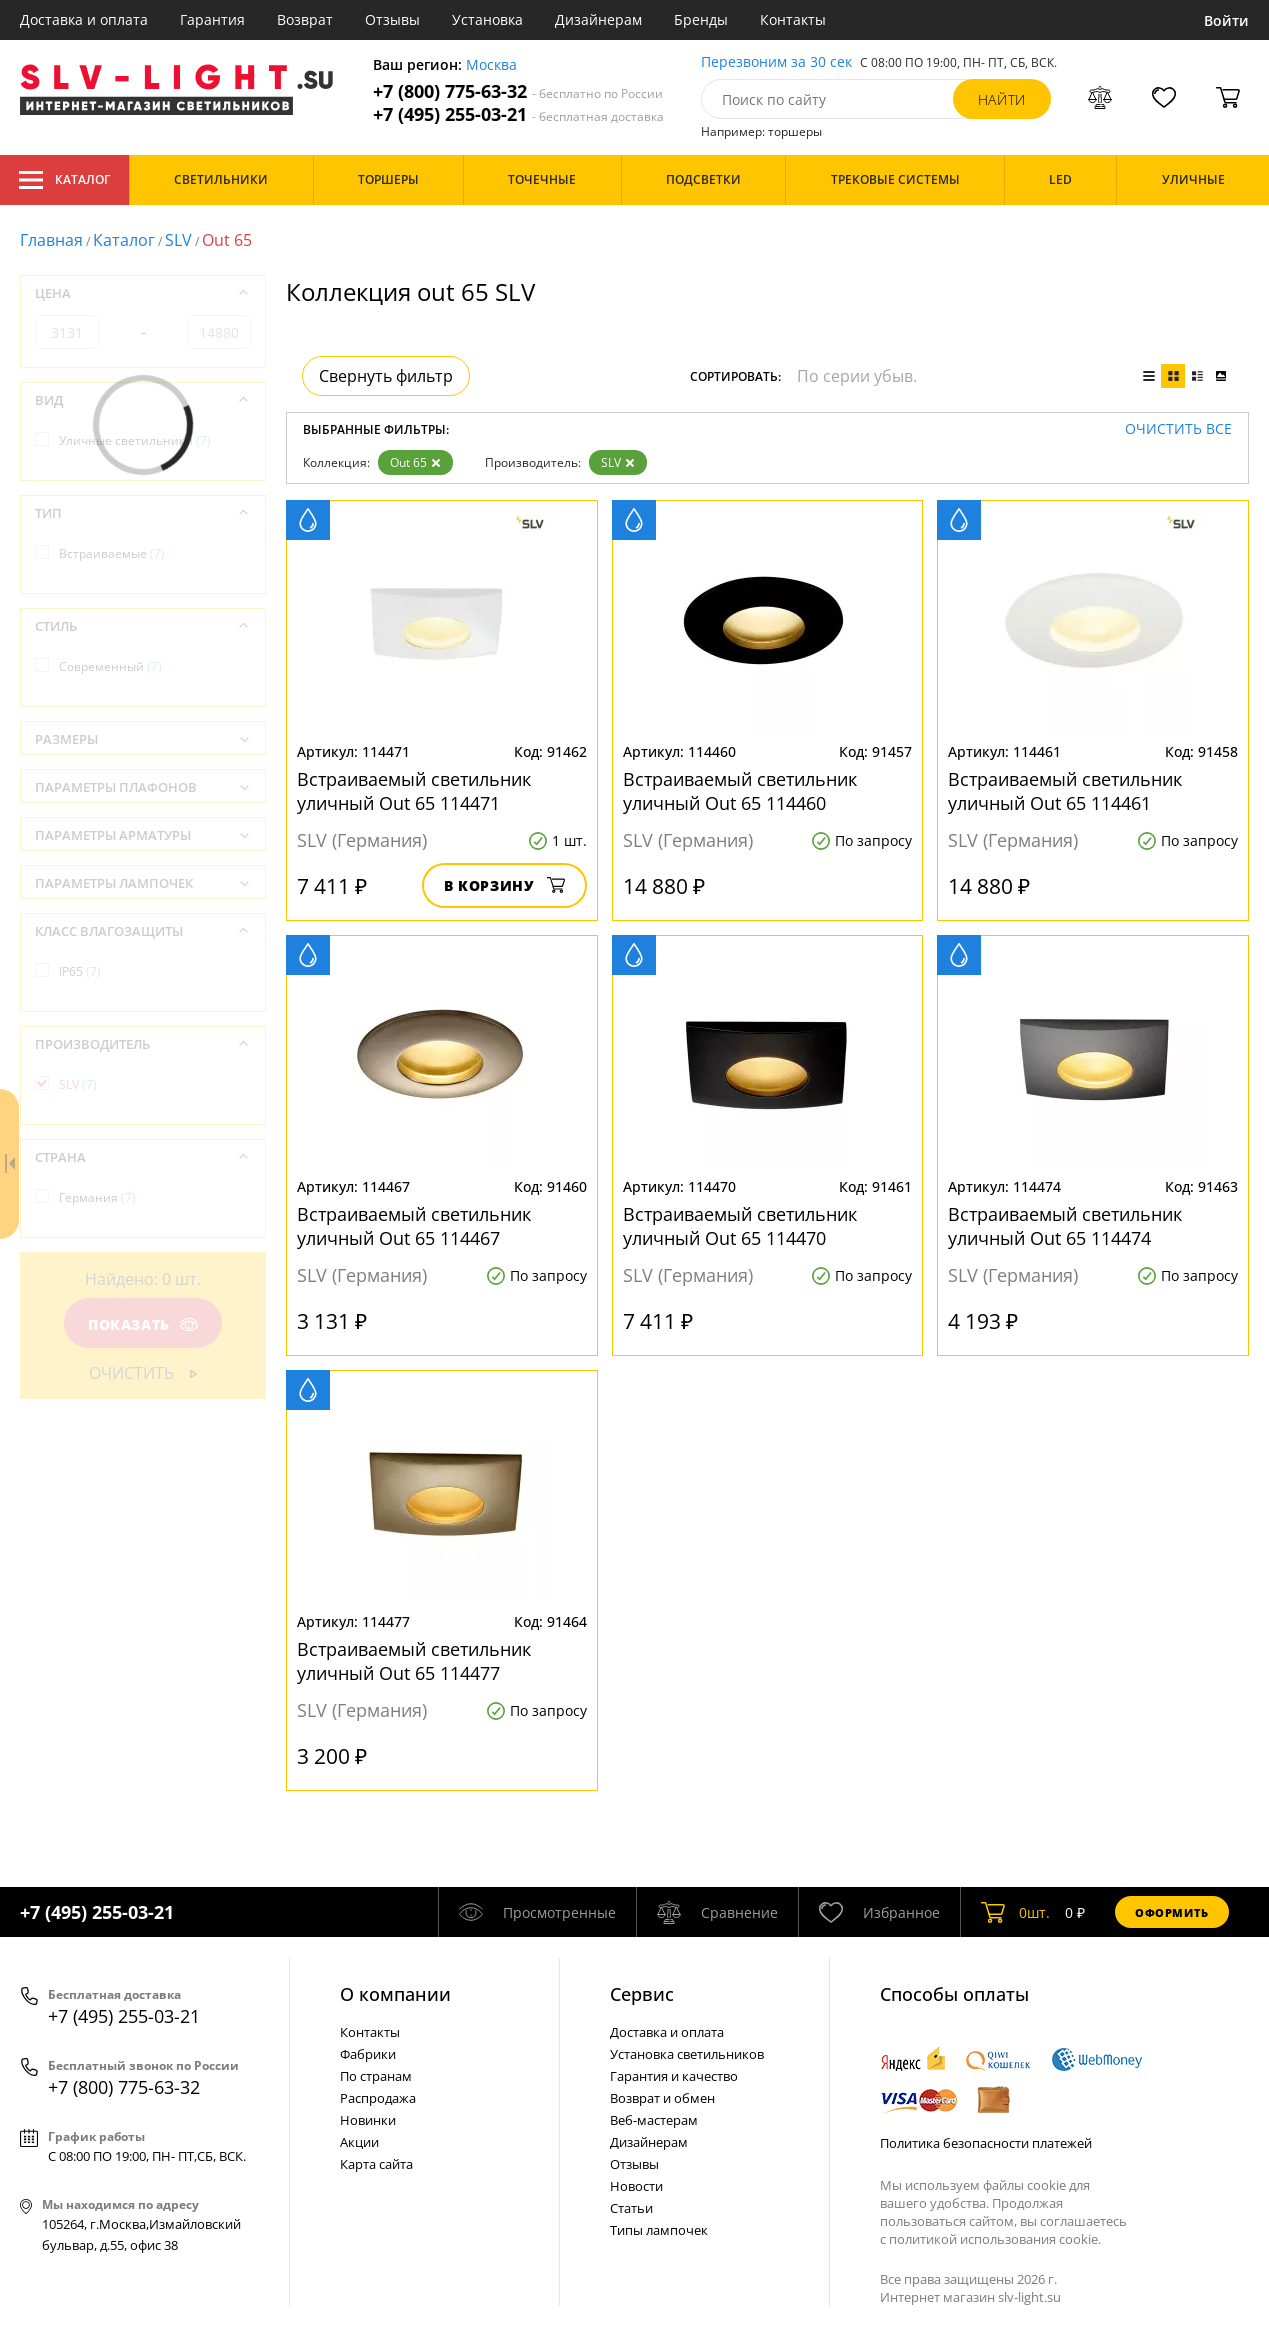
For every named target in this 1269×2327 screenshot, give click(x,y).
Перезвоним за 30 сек (776, 62)
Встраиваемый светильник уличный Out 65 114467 (414, 1226)
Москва (491, 65)
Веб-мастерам (654, 2120)
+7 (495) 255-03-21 (518, 114)
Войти (1226, 20)
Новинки (368, 2120)
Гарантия (212, 19)
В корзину (504, 885)
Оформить (1172, 1912)
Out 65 (415, 462)
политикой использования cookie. (995, 2239)
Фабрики (368, 2054)
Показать (143, 1324)
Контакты (793, 19)
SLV (178, 240)
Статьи (631, 2208)
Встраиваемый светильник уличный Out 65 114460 (740, 791)
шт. (1015, 1912)
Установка (487, 19)
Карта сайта (376, 2164)
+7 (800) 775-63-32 (518, 91)
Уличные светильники (135, 440)
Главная (51, 240)
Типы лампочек (659, 2230)
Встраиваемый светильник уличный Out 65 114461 (1065, 791)
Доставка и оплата (84, 19)
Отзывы (392, 19)
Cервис (642, 1994)
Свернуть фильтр (386, 376)
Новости (636, 2186)
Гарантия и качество (674, 2076)
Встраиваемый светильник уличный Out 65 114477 (414, 1661)
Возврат (305, 19)
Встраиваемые (112, 553)
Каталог (64, 180)
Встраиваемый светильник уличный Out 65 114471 (414, 791)
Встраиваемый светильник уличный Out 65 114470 (740, 1226)
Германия (97, 1197)
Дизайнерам (598, 19)
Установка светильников (687, 2054)
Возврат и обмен (662, 2098)
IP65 (80, 971)
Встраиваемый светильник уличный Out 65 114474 (1065, 1226)
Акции (359, 2142)
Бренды (701, 19)
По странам (376, 2076)
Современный (110, 666)
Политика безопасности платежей (986, 2143)
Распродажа (378, 2098)
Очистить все (1178, 429)
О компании (395, 1994)
